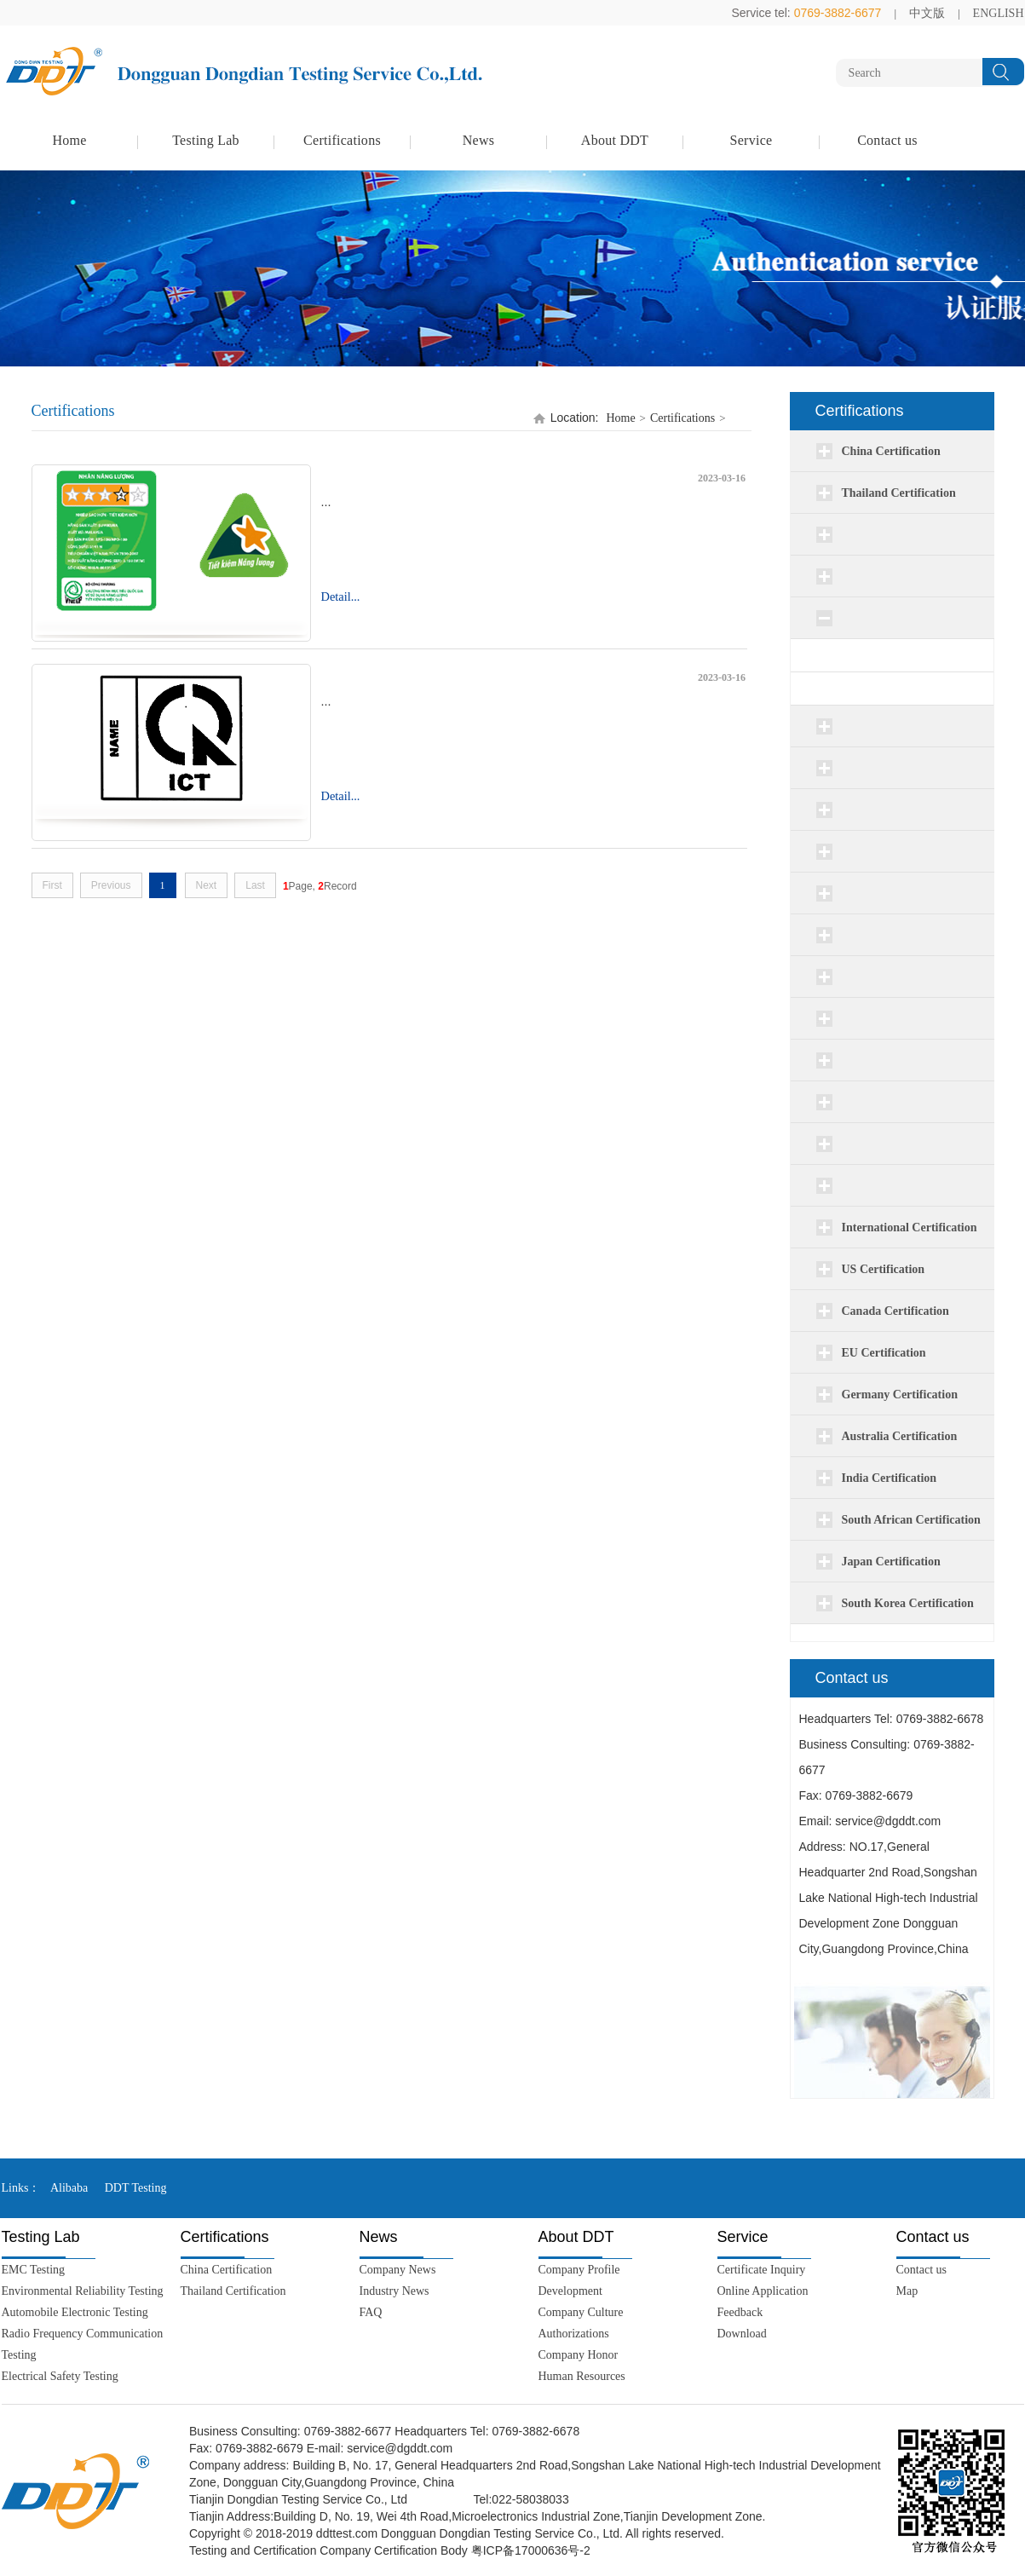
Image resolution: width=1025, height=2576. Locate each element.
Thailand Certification (233, 2291)
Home (69, 140)
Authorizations (573, 2333)
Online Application (763, 2291)
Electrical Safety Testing (60, 2376)
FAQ (371, 2312)
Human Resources (581, 2376)
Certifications (342, 140)
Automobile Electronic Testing (75, 2312)
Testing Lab (205, 140)
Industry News (394, 2291)
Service (751, 140)
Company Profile (579, 2269)
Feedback (740, 2312)
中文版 (927, 13)
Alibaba (69, 2187)
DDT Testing (136, 2187)
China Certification (227, 2269)
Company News (398, 2269)
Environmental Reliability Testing (83, 2291)
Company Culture (581, 2312)
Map (907, 2291)
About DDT (614, 140)
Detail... (340, 596)
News (479, 140)
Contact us (887, 140)
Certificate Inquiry (761, 2269)
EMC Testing (34, 2269)
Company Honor (578, 2354)
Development (570, 2291)
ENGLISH (998, 13)
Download (742, 2333)
